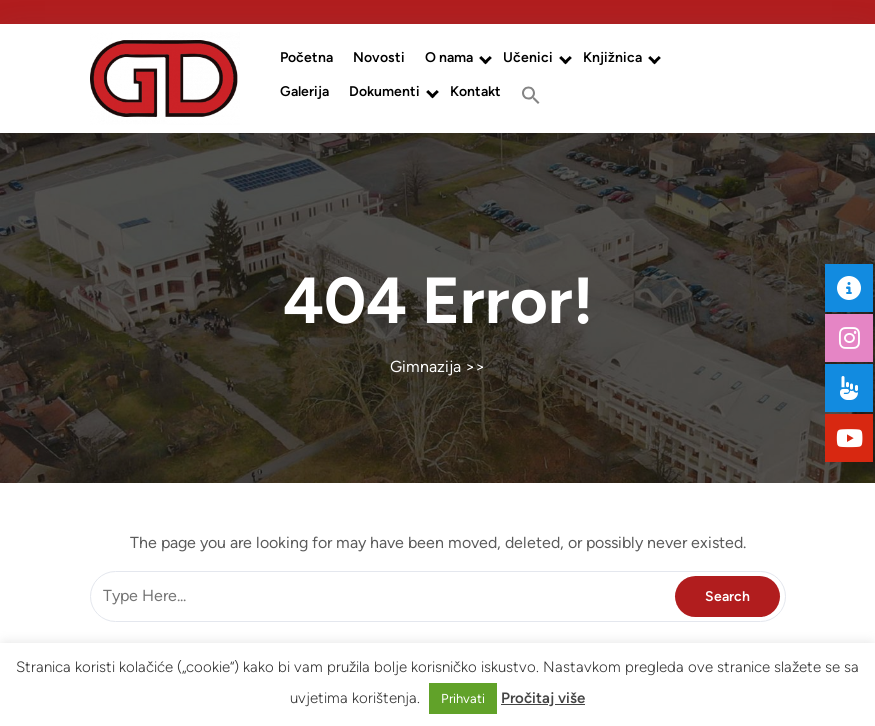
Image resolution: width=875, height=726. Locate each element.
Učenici (528, 57)
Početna (306, 57)
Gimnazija (425, 366)
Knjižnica (612, 57)
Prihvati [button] (463, 698)
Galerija (304, 91)
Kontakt (475, 91)
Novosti (379, 57)
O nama (449, 57)
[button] (531, 95)
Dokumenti (384, 91)
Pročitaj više (543, 698)
